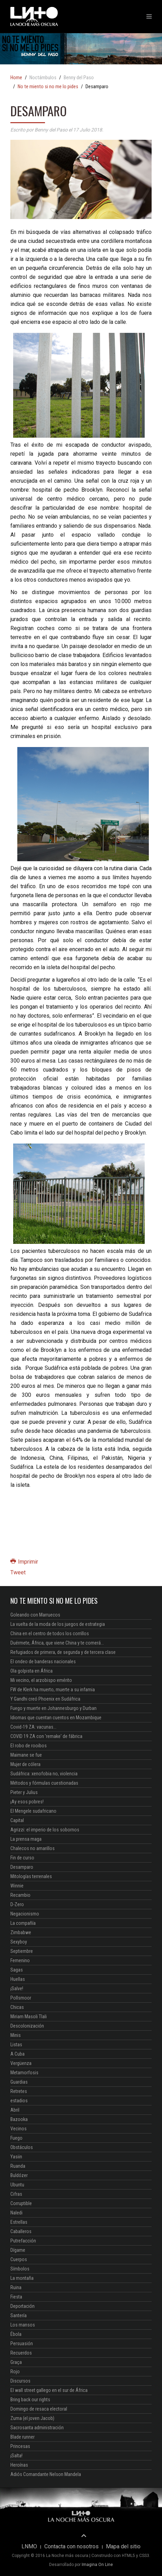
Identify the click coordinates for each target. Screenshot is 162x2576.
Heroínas (19, 2465)
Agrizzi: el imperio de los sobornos (44, 1829)
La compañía (23, 1923)
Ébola (15, 2334)
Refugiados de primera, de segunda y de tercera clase (63, 1652)
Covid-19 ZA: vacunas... (33, 1727)
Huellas (17, 1979)
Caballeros (21, 2231)
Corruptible (21, 2203)
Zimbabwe (20, 1932)
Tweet (18, 1572)
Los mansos (22, 2325)
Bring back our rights (30, 2399)
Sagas (16, 1970)
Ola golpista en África (31, 1671)
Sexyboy (18, 1942)
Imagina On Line (97, 2564)
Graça (16, 2362)
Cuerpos (18, 2259)
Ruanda (17, 2166)
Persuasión (21, 2343)
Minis (15, 2035)
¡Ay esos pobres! (27, 1801)
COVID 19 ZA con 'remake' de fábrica (46, 1736)
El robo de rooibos (28, 1745)
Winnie (17, 1885)
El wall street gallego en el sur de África (49, 2390)
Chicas (17, 2007)
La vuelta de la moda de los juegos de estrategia (57, 1624)
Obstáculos (21, 2147)
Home (16, 78)
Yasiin (16, 2156)
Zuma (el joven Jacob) (32, 2418)
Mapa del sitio (123, 2546)
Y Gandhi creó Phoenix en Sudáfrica (45, 1699)
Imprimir (24, 1561)
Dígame (17, 2250)
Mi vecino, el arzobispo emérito (41, 1680)
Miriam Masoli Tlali (28, 2016)
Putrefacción (23, 2240)
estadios (19, 2100)
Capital (17, 1820)
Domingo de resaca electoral (38, 2409)
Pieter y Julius (24, 1792)
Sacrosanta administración (37, 2427)
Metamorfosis (24, 2072)
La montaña (22, 2278)
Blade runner (22, 2437)
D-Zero (17, 1904)
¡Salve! (16, 1988)
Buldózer (19, 2175)
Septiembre (21, 1951)
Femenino (20, 1960)
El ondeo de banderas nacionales (43, 1661)
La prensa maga (26, 1839)
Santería (18, 2315)
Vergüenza (21, 2063)
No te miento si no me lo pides (48, 87)
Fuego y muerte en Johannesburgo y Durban (53, 1708)
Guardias (19, 2082)
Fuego (16, 2138)
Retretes (18, 2091)
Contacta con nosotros (71, 2546)
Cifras (16, 2194)
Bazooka (19, 2119)
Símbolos (19, 2269)
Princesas (20, 2446)
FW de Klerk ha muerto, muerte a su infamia (52, 1689)
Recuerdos (21, 2353)
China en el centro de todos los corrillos (49, 1633)
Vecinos (18, 2128)
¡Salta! (16, 2455)
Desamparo (21, 1867)
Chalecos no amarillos (32, 1848)
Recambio (20, 1895)
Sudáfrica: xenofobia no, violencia (44, 1773)
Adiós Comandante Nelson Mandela (45, 2474)
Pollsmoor (20, 1998)
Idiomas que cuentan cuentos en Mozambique (55, 1717)
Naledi (16, 2212)
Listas (16, 2044)
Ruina (15, 2287)
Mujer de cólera (25, 1764)
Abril (14, 2110)
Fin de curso (22, 1857)
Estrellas (18, 2222)
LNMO (29, 2546)
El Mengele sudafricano (33, 1811)
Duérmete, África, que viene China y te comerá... (57, 1643)
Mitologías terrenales (31, 1876)
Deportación (22, 2306)
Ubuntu (17, 2184)
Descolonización (27, 2026)
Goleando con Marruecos (35, 1615)
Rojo (15, 2371)
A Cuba (17, 2054)
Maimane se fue (26, 1755)
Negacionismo (24, 1914)
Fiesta (16, 2297)
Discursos (20, 2381)
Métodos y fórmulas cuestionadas (44, 1783)
